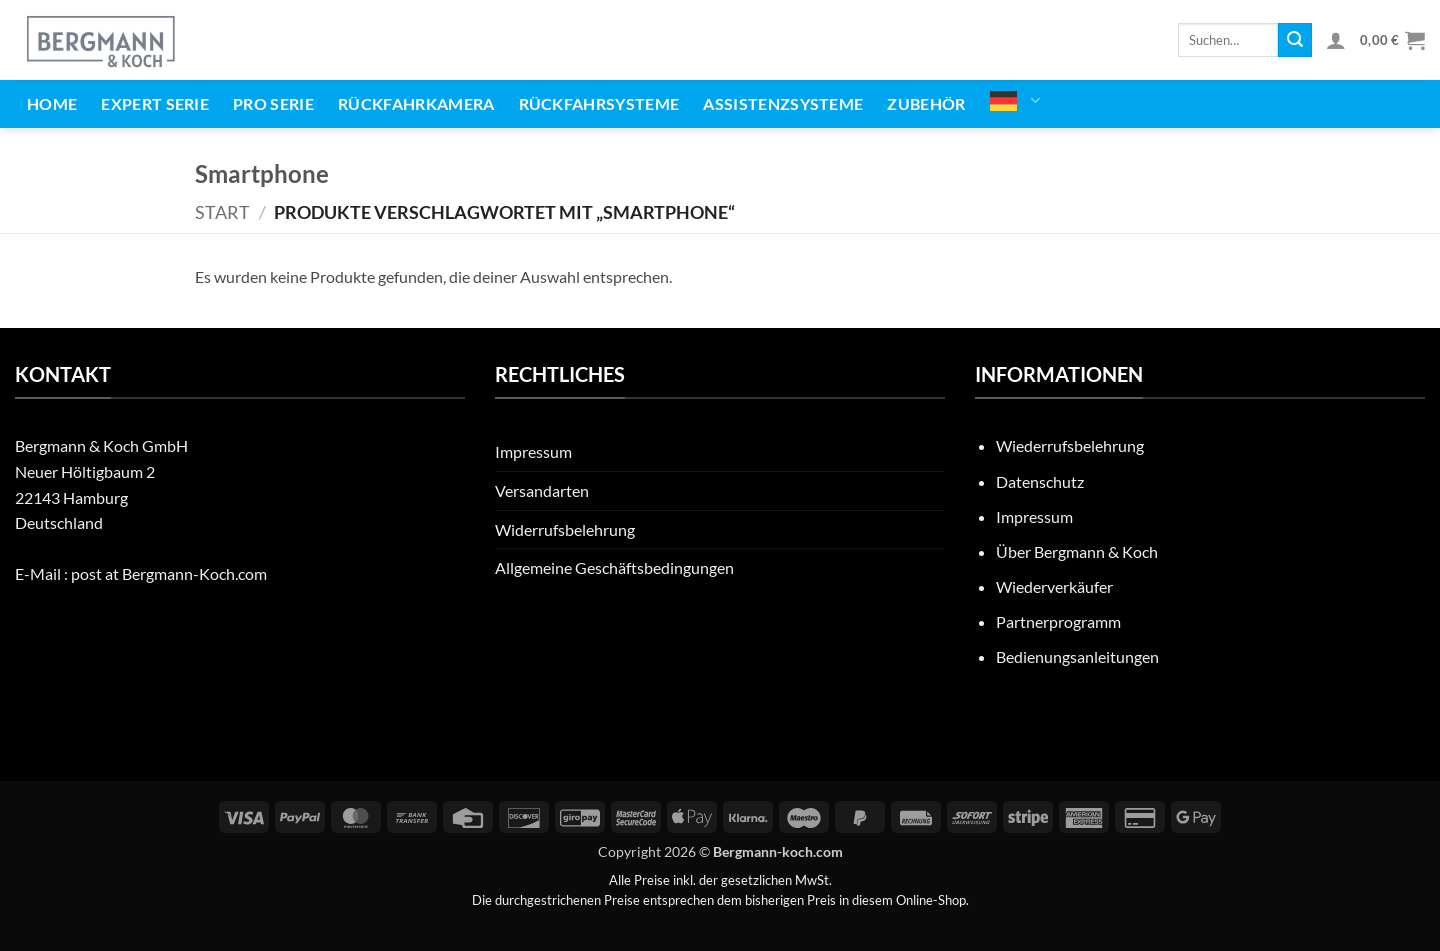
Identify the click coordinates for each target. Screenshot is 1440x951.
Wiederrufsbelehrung (1070, 445)
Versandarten (542, 490)
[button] (1336, 40)
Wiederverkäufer (1054, 586)
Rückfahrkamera (416, 103)
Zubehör (926, 103)
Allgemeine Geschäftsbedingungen (614, 567)
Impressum (533, 451)
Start (222, 212)
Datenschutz (1040, 481)
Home (52, 103)
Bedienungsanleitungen (1077, 656)
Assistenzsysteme (783, 103)
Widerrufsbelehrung (565, 529)
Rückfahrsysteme (599, 103)
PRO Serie (273, 103)
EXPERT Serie (155, 103)
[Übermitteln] (1295, 40)
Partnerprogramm (1058, 621)
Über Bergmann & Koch (1077, 551)
